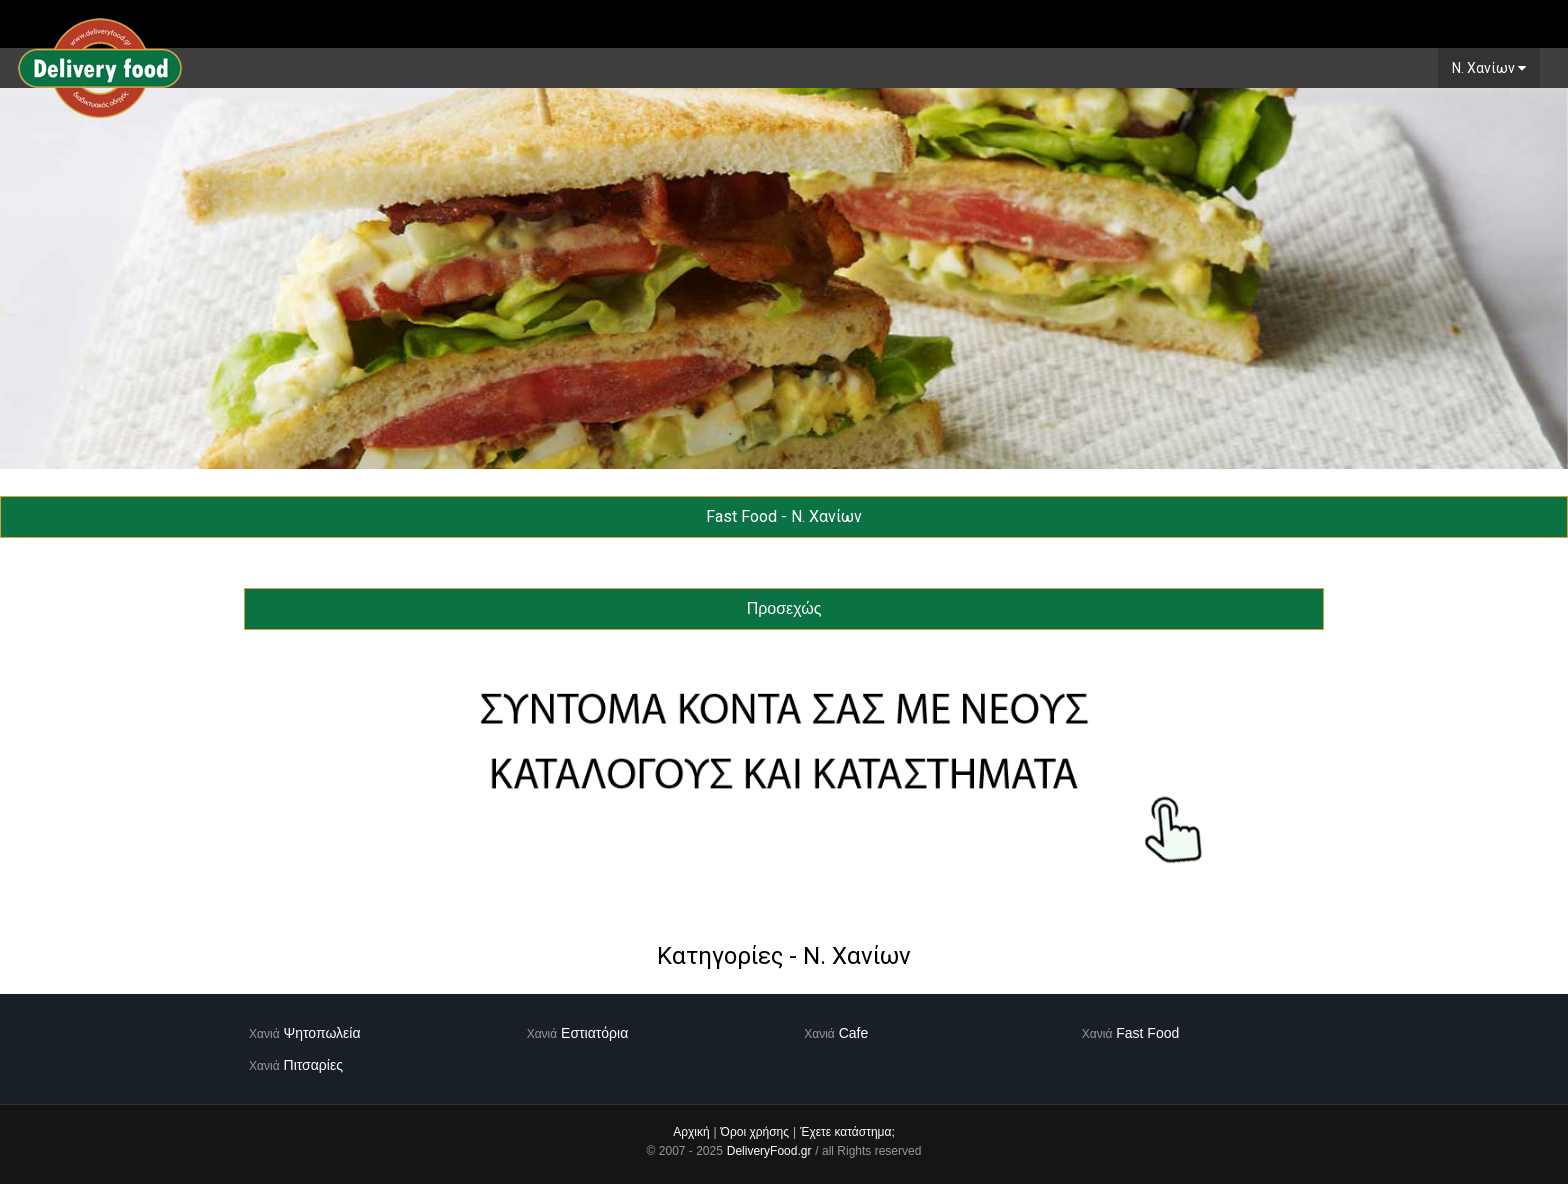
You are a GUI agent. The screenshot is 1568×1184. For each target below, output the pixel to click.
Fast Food (1147, 1033)
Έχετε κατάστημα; (847, 1132)
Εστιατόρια (594, 1033)
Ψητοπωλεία (322, 1033)
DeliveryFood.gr (769, 1151)
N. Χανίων (1489, 68)
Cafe (854, 1033)
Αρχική (691, 1132)
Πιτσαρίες (313, 1065)
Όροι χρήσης (755, 1132)
